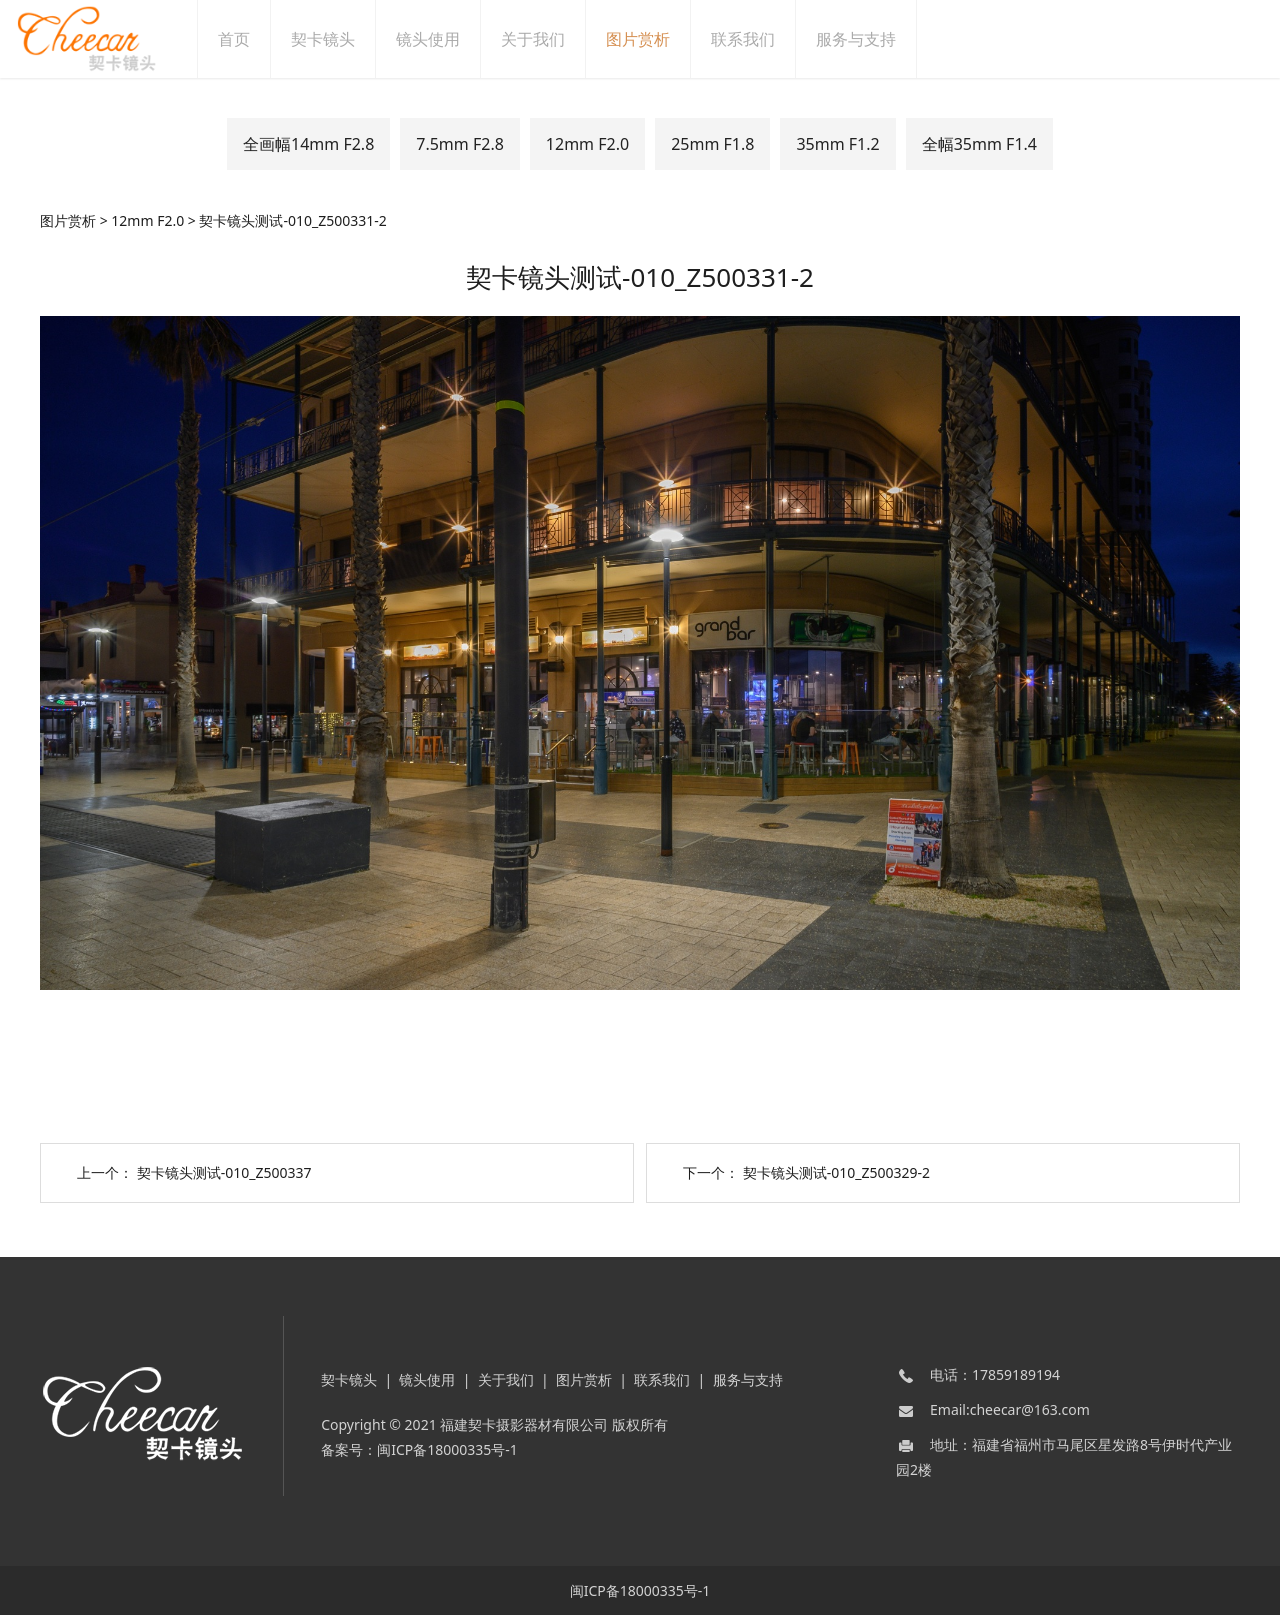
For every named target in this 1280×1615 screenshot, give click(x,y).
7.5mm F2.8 (460, 144)
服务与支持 (878, 39)
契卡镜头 (345, 39)
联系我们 (765, 39)
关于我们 (555, 39)
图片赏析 (660, 39)
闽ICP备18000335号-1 (447, 1449)
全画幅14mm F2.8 (308, 144)
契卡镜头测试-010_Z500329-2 (836, 1172)
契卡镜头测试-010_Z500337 (224, 1172)
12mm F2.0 (587, 144)
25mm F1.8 (712, 144)
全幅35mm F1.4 (979, 144)
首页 (256, 39)
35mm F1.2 (837, 144)
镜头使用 (450, 39)
